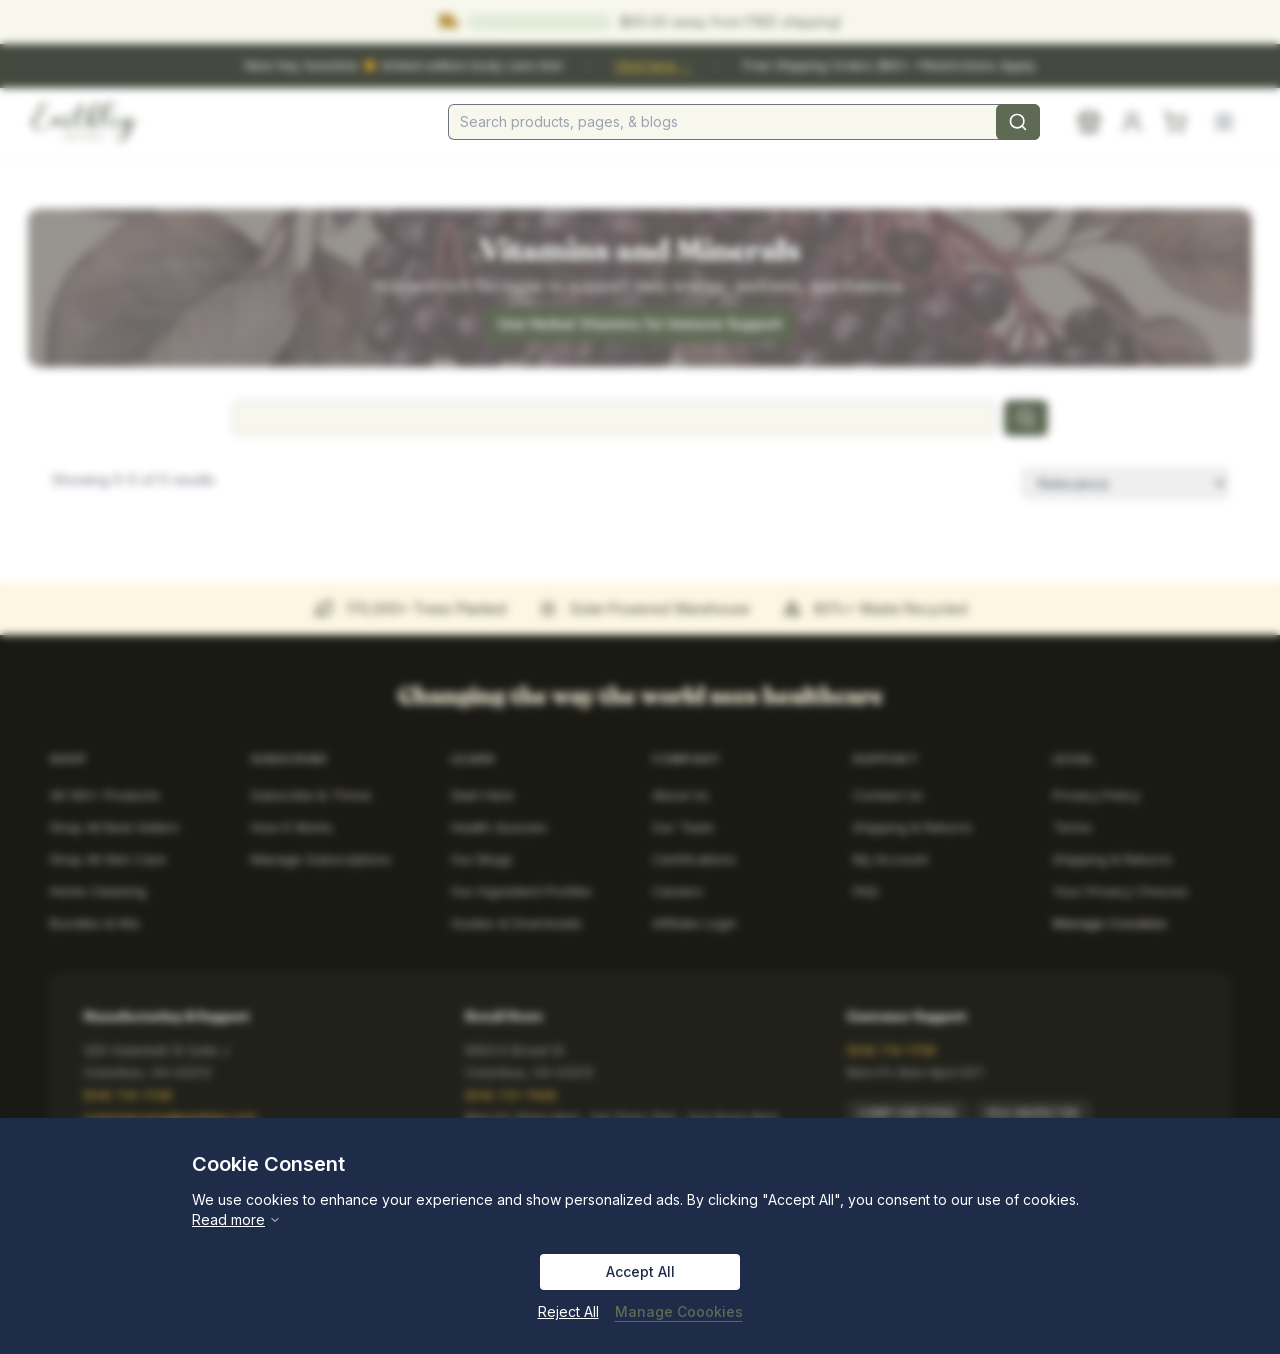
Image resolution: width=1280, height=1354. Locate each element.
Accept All (640, 1271)
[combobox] (744, 122)
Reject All (568, 1311)
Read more (236, 1219)
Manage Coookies (679, 1311)
